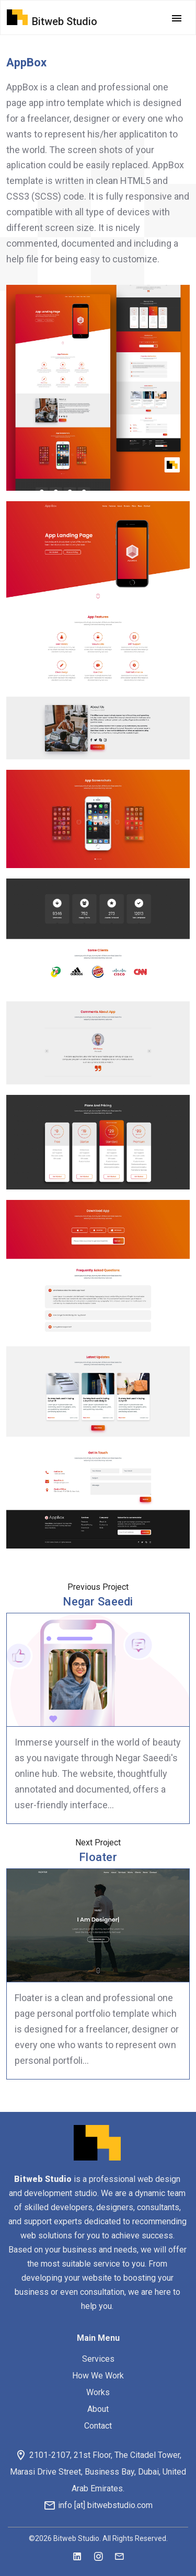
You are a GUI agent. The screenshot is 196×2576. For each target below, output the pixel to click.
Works (98, 2392)
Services (98, 2359)
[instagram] (98, 2556)
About (98, 2409)
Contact (98, 2426)
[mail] (119, 2556)
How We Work (98, 2376)
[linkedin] (77, 2556)
